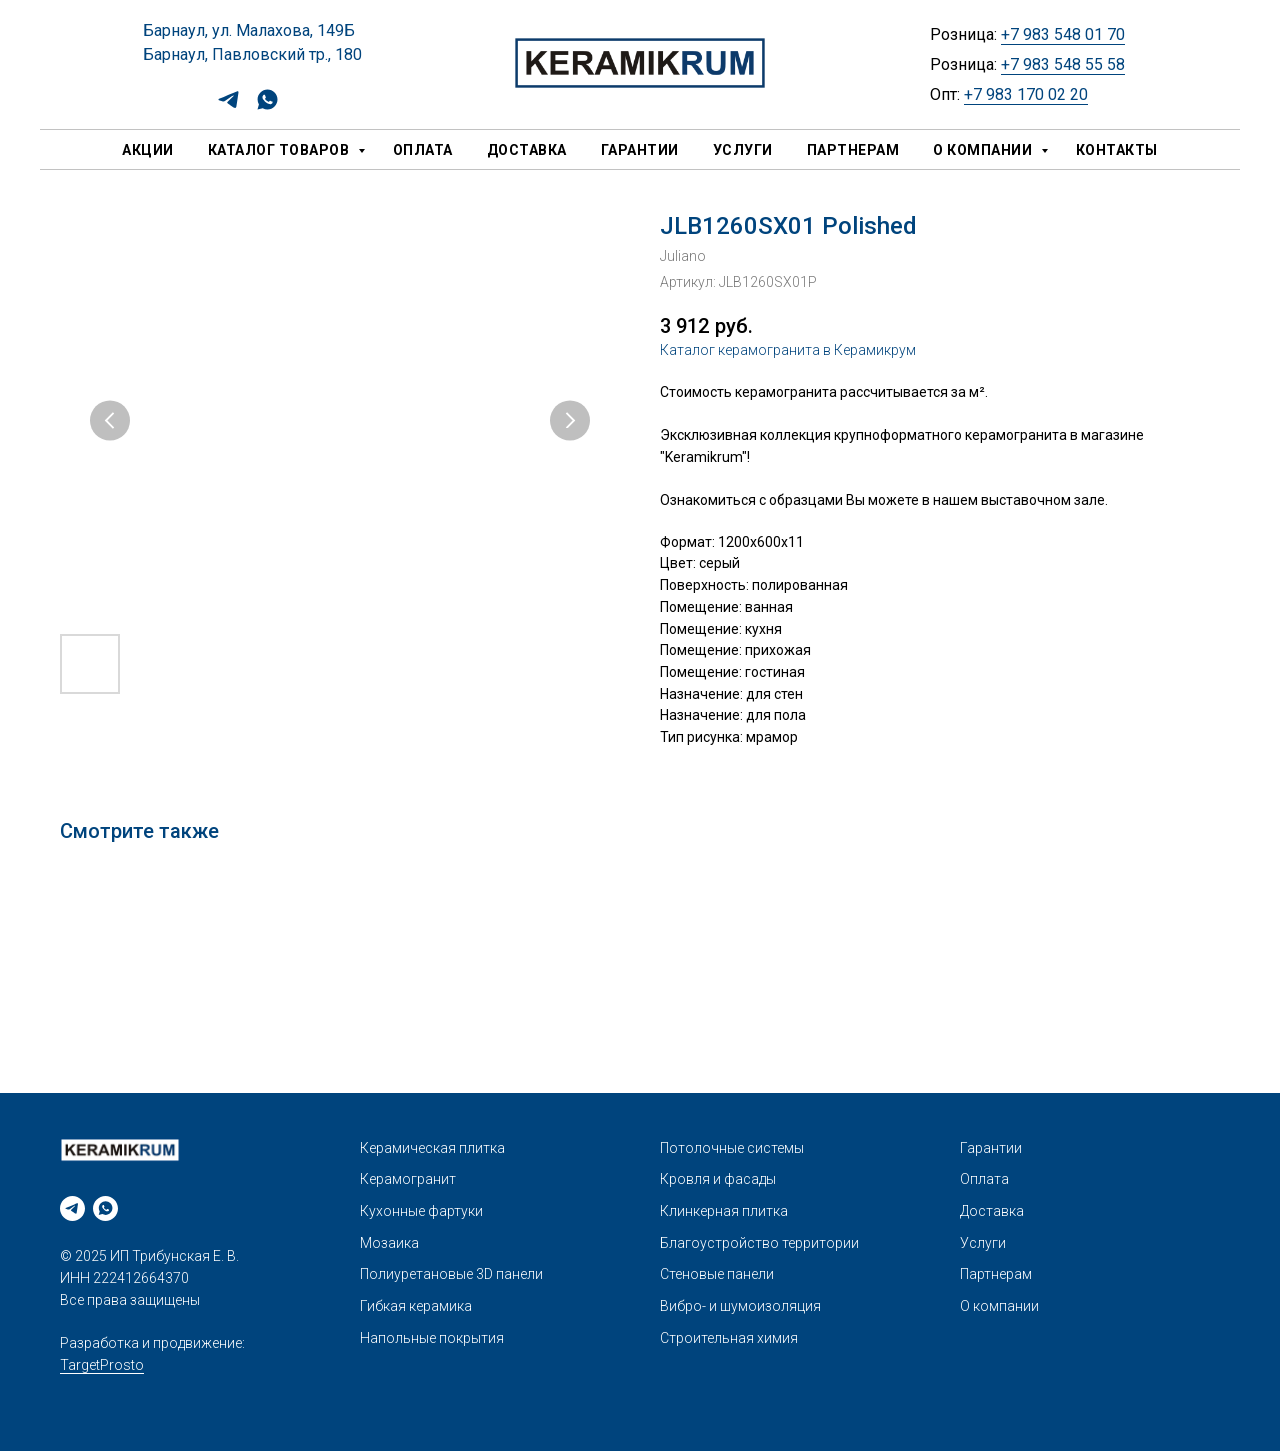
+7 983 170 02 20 (1026, 94)
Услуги (743, 150)
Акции (148, 150)
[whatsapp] (267, 106)
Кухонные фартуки (421, 1211)
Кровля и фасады (718, 1179)
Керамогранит (408, 1179)
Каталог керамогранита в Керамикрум (788, 350)
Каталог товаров (280, 150)
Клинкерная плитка (724, 1211)
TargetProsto (102, 1365)
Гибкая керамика (416, 1306)
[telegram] (228, 106)
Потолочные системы (732, 1148)
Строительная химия (729, 1338)
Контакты (1117, 150)
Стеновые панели (717, 1274)
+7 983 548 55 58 (1063, 64)
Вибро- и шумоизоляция (740, 1306)
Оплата (423, 150)
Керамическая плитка (432, 1148)
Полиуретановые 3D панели (451, 1274)
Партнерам (853, 150)
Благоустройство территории (759, 1243)
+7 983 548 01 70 (1063, 34)
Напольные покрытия (432, 1338)
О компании (984, 150)
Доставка (527, 150)
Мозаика (389, 1243)
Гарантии (640, 150)
